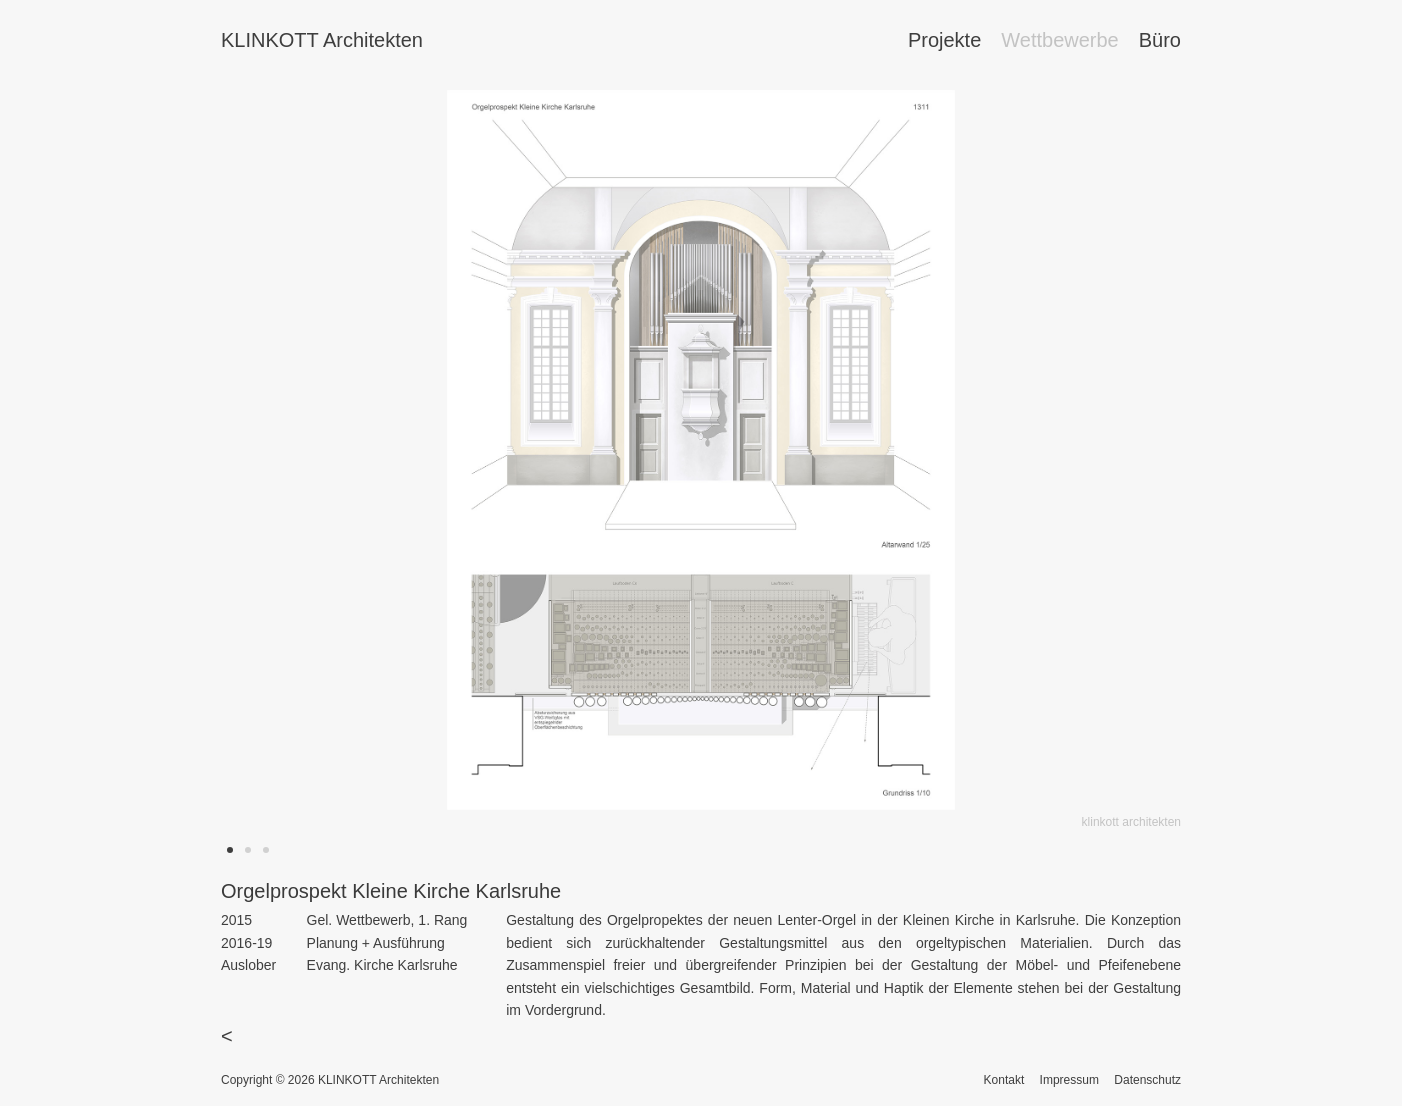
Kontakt (1004, 1080)
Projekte (944, 40)
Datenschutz (1147, 1080)
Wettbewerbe (1059, 40)
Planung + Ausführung (376, 943)
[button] (230, 850)
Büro (1160, 40)
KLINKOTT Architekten (322, 40)
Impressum (1069, 1080)
